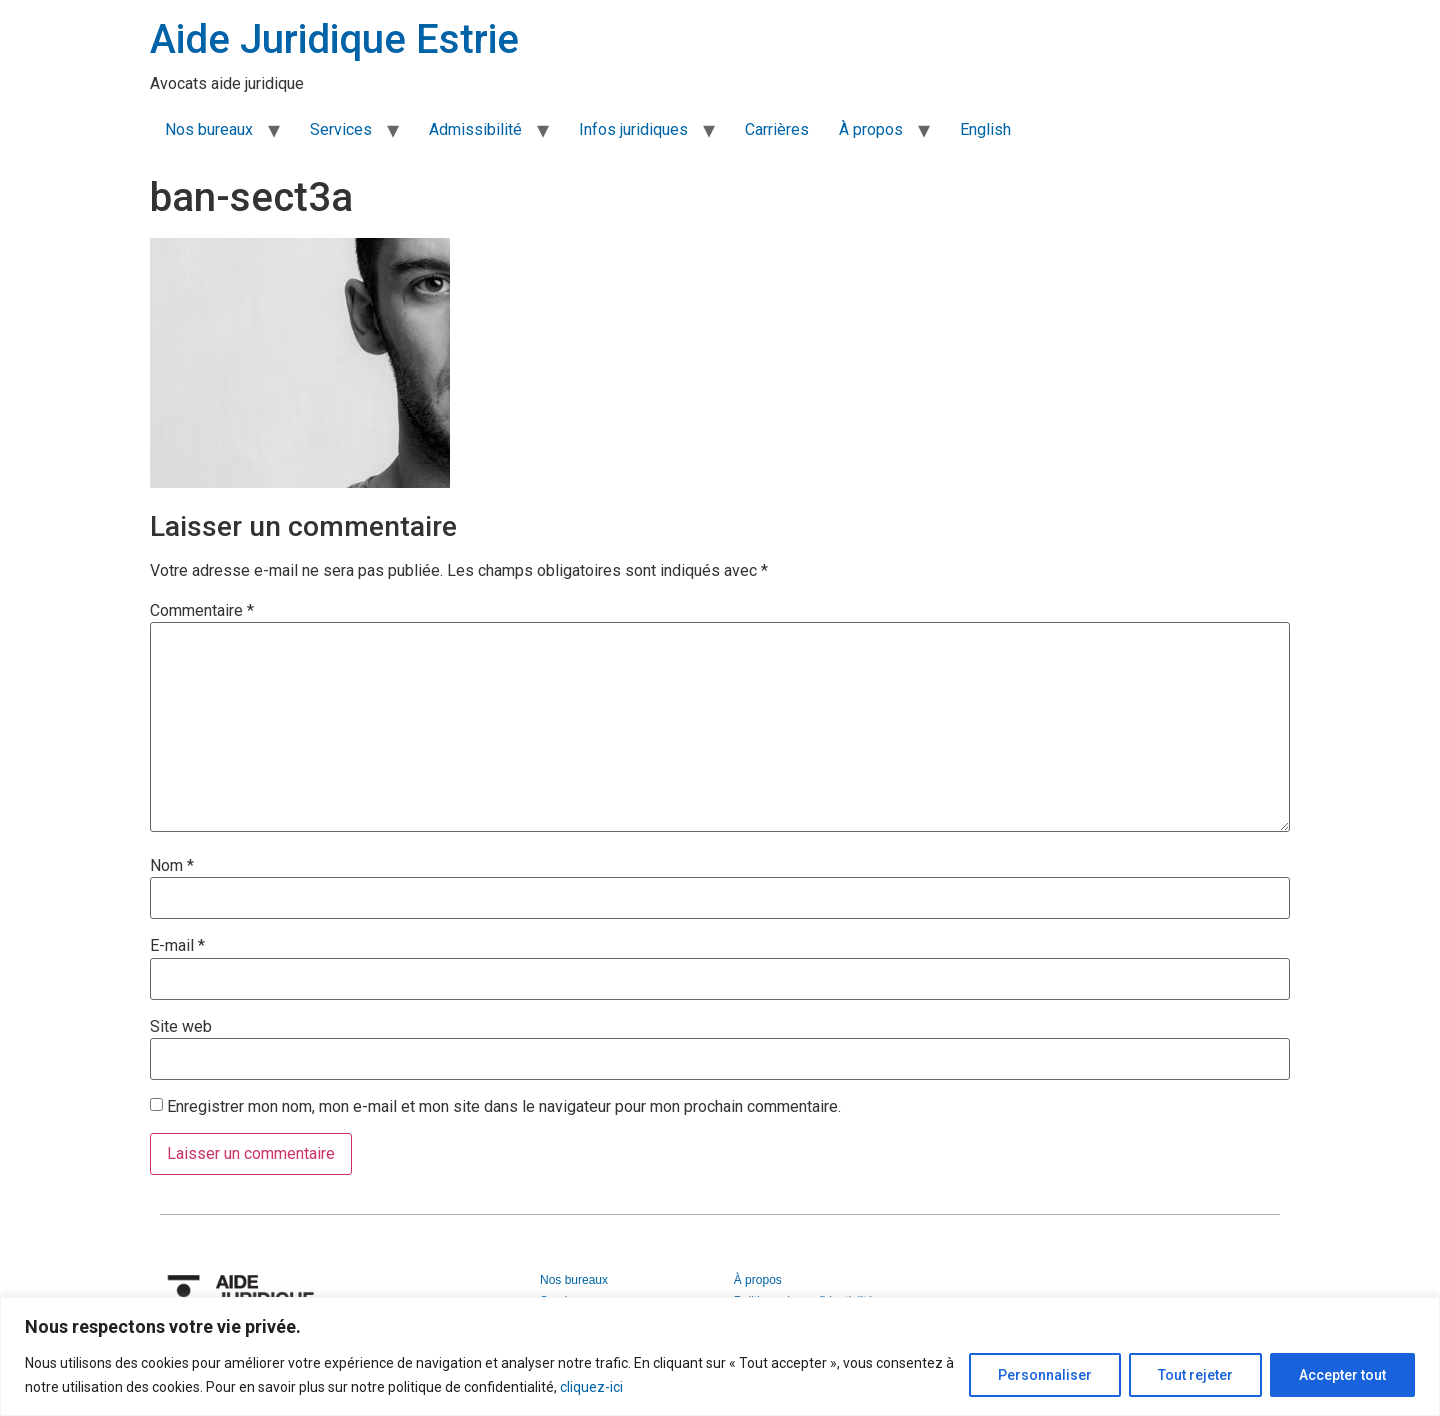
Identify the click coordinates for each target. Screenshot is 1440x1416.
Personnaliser (1045, 1375)
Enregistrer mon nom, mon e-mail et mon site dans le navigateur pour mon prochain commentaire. (504, 1107)
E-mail (177, 946)
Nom (172, 866)
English (985, 129)
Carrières (777, 129)
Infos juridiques (633, 129)
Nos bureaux (209, 129)
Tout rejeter (1195, 1375)
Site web (181, 1027)
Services (341, 129)
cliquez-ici (591, 1387)
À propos (871, 129)
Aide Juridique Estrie (334, 39)
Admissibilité (475, 129)
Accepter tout (1342, 1375)
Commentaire (202, 611)
